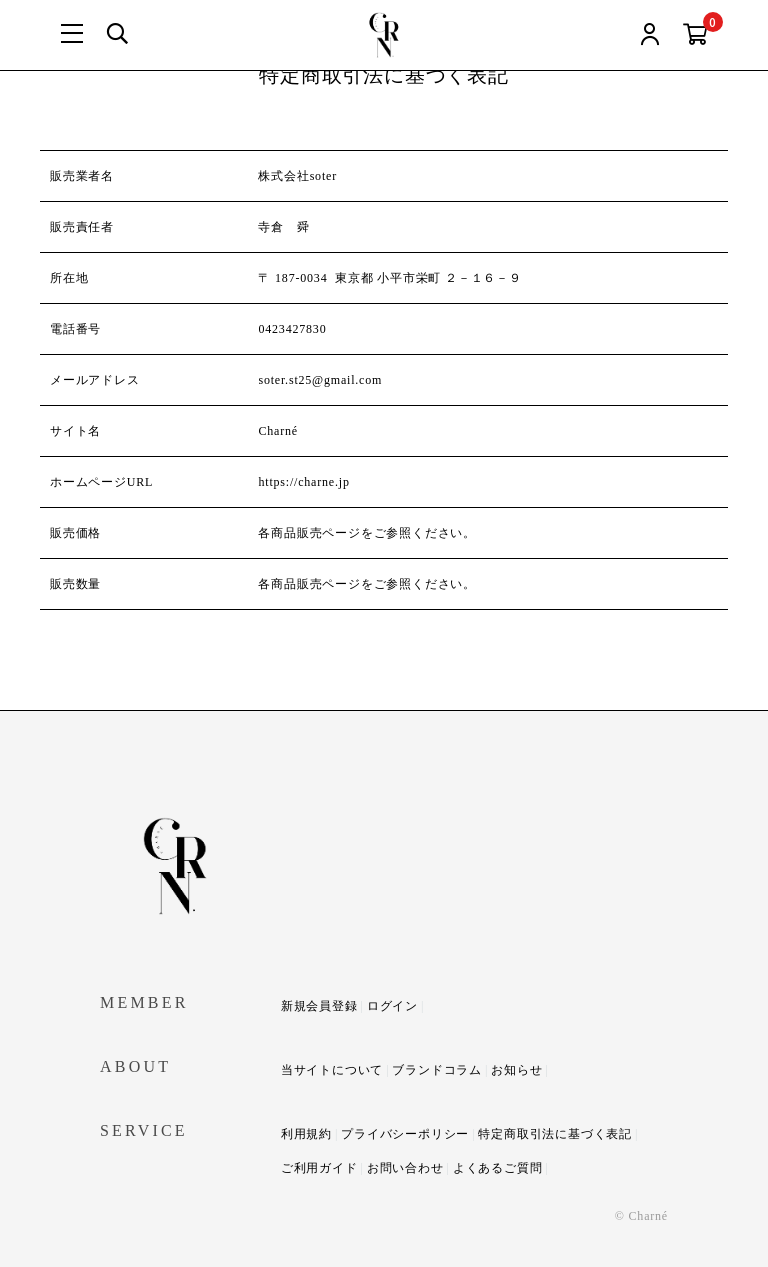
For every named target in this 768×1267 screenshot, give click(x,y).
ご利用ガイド (319, 1168)
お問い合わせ (405, 1168)
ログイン (392, 1006)
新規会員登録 (319, 1006)
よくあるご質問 (498, 1168)
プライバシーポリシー (405, 1134)
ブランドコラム (437, 1070)
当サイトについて (332, 1070)
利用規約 (306, 1134)
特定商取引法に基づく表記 (555, 1134)
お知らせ (516, 1070)
